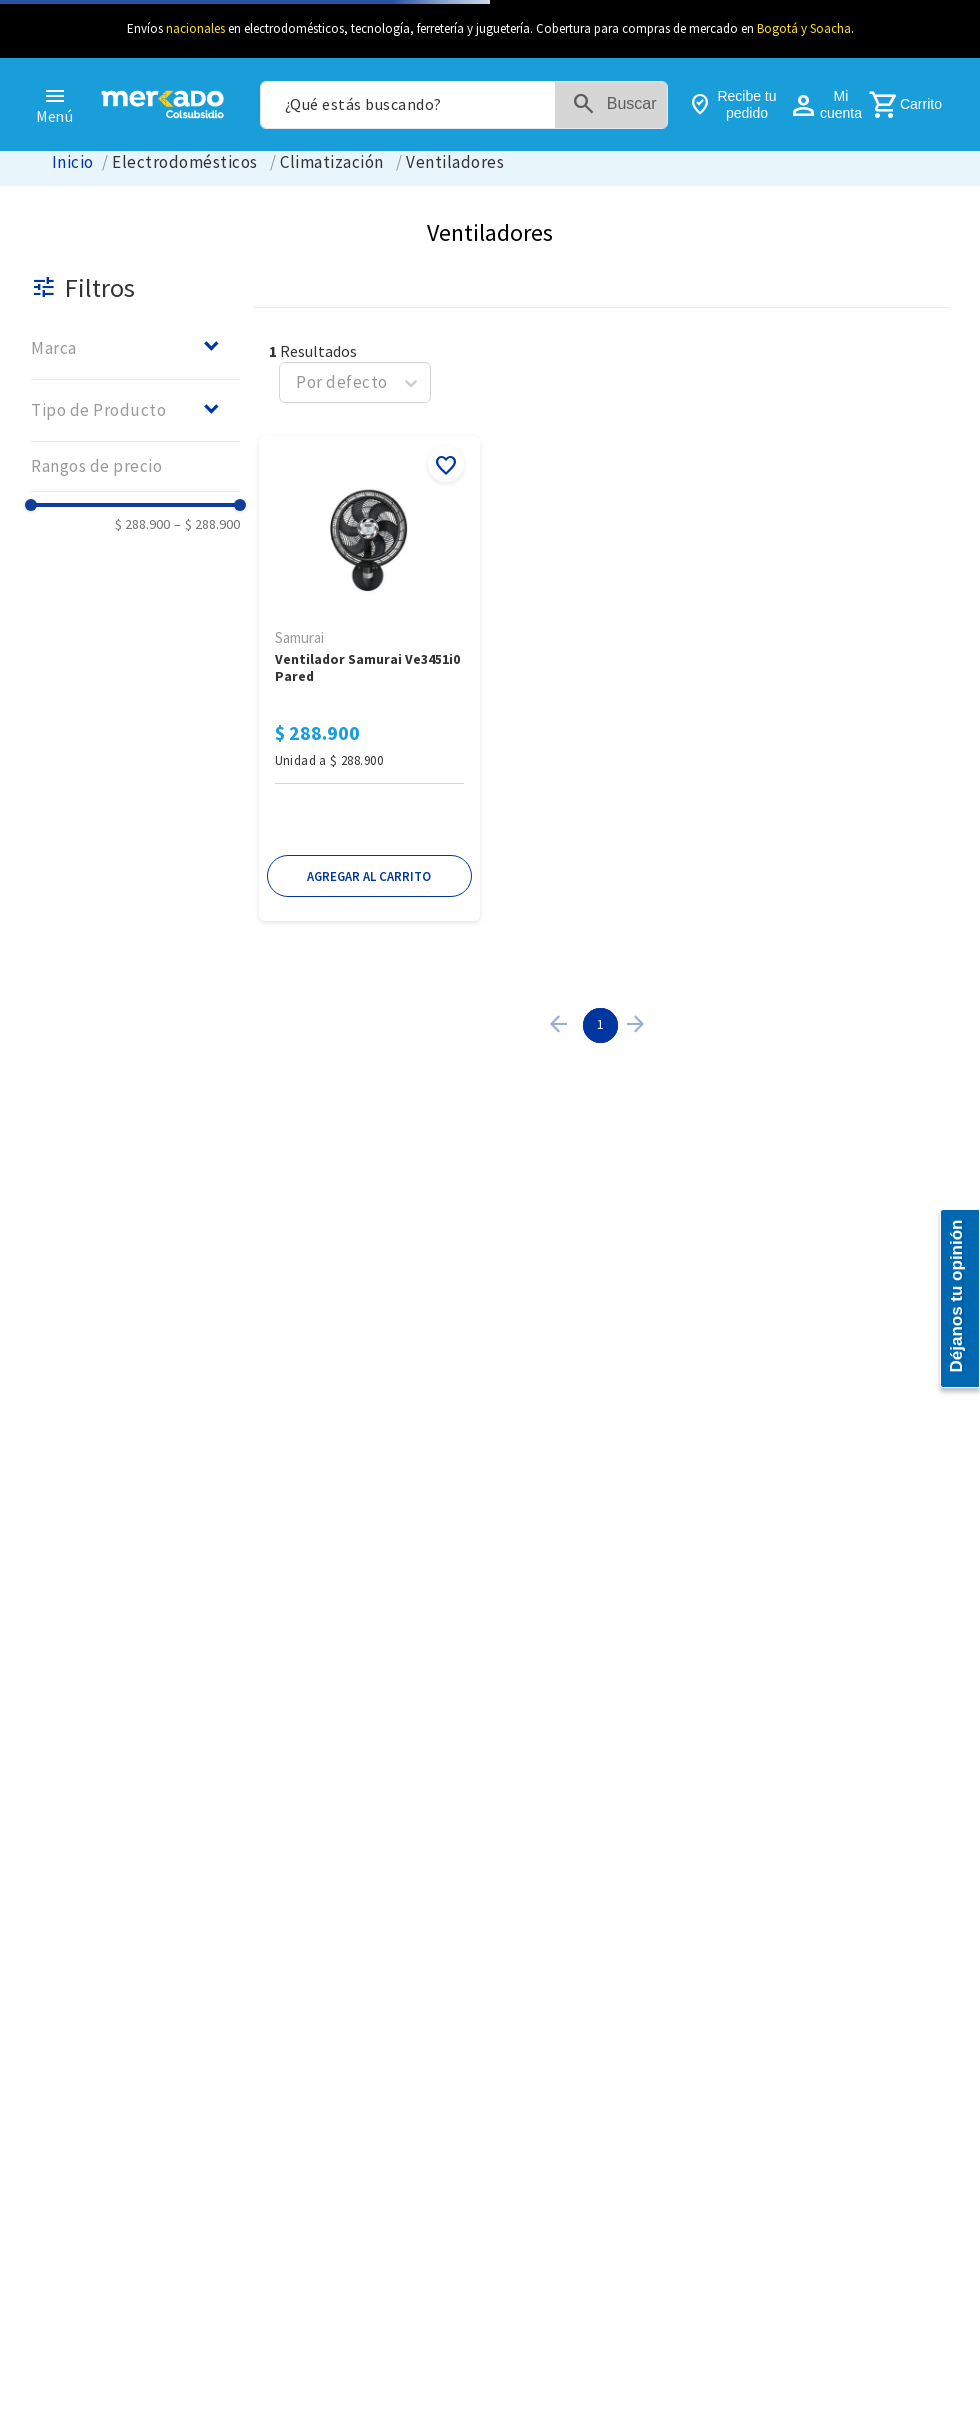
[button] (135, 347)
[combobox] (464, 105)
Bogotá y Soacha (804, 28)
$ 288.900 (142, 524)
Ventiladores (455, 162)
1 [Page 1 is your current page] (600, 1024)
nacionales (195, 28)
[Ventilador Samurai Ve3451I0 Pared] (369, 680)
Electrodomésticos (184, 162)
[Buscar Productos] (619, 105)
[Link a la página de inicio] (73, 162)
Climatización (331, 162)
